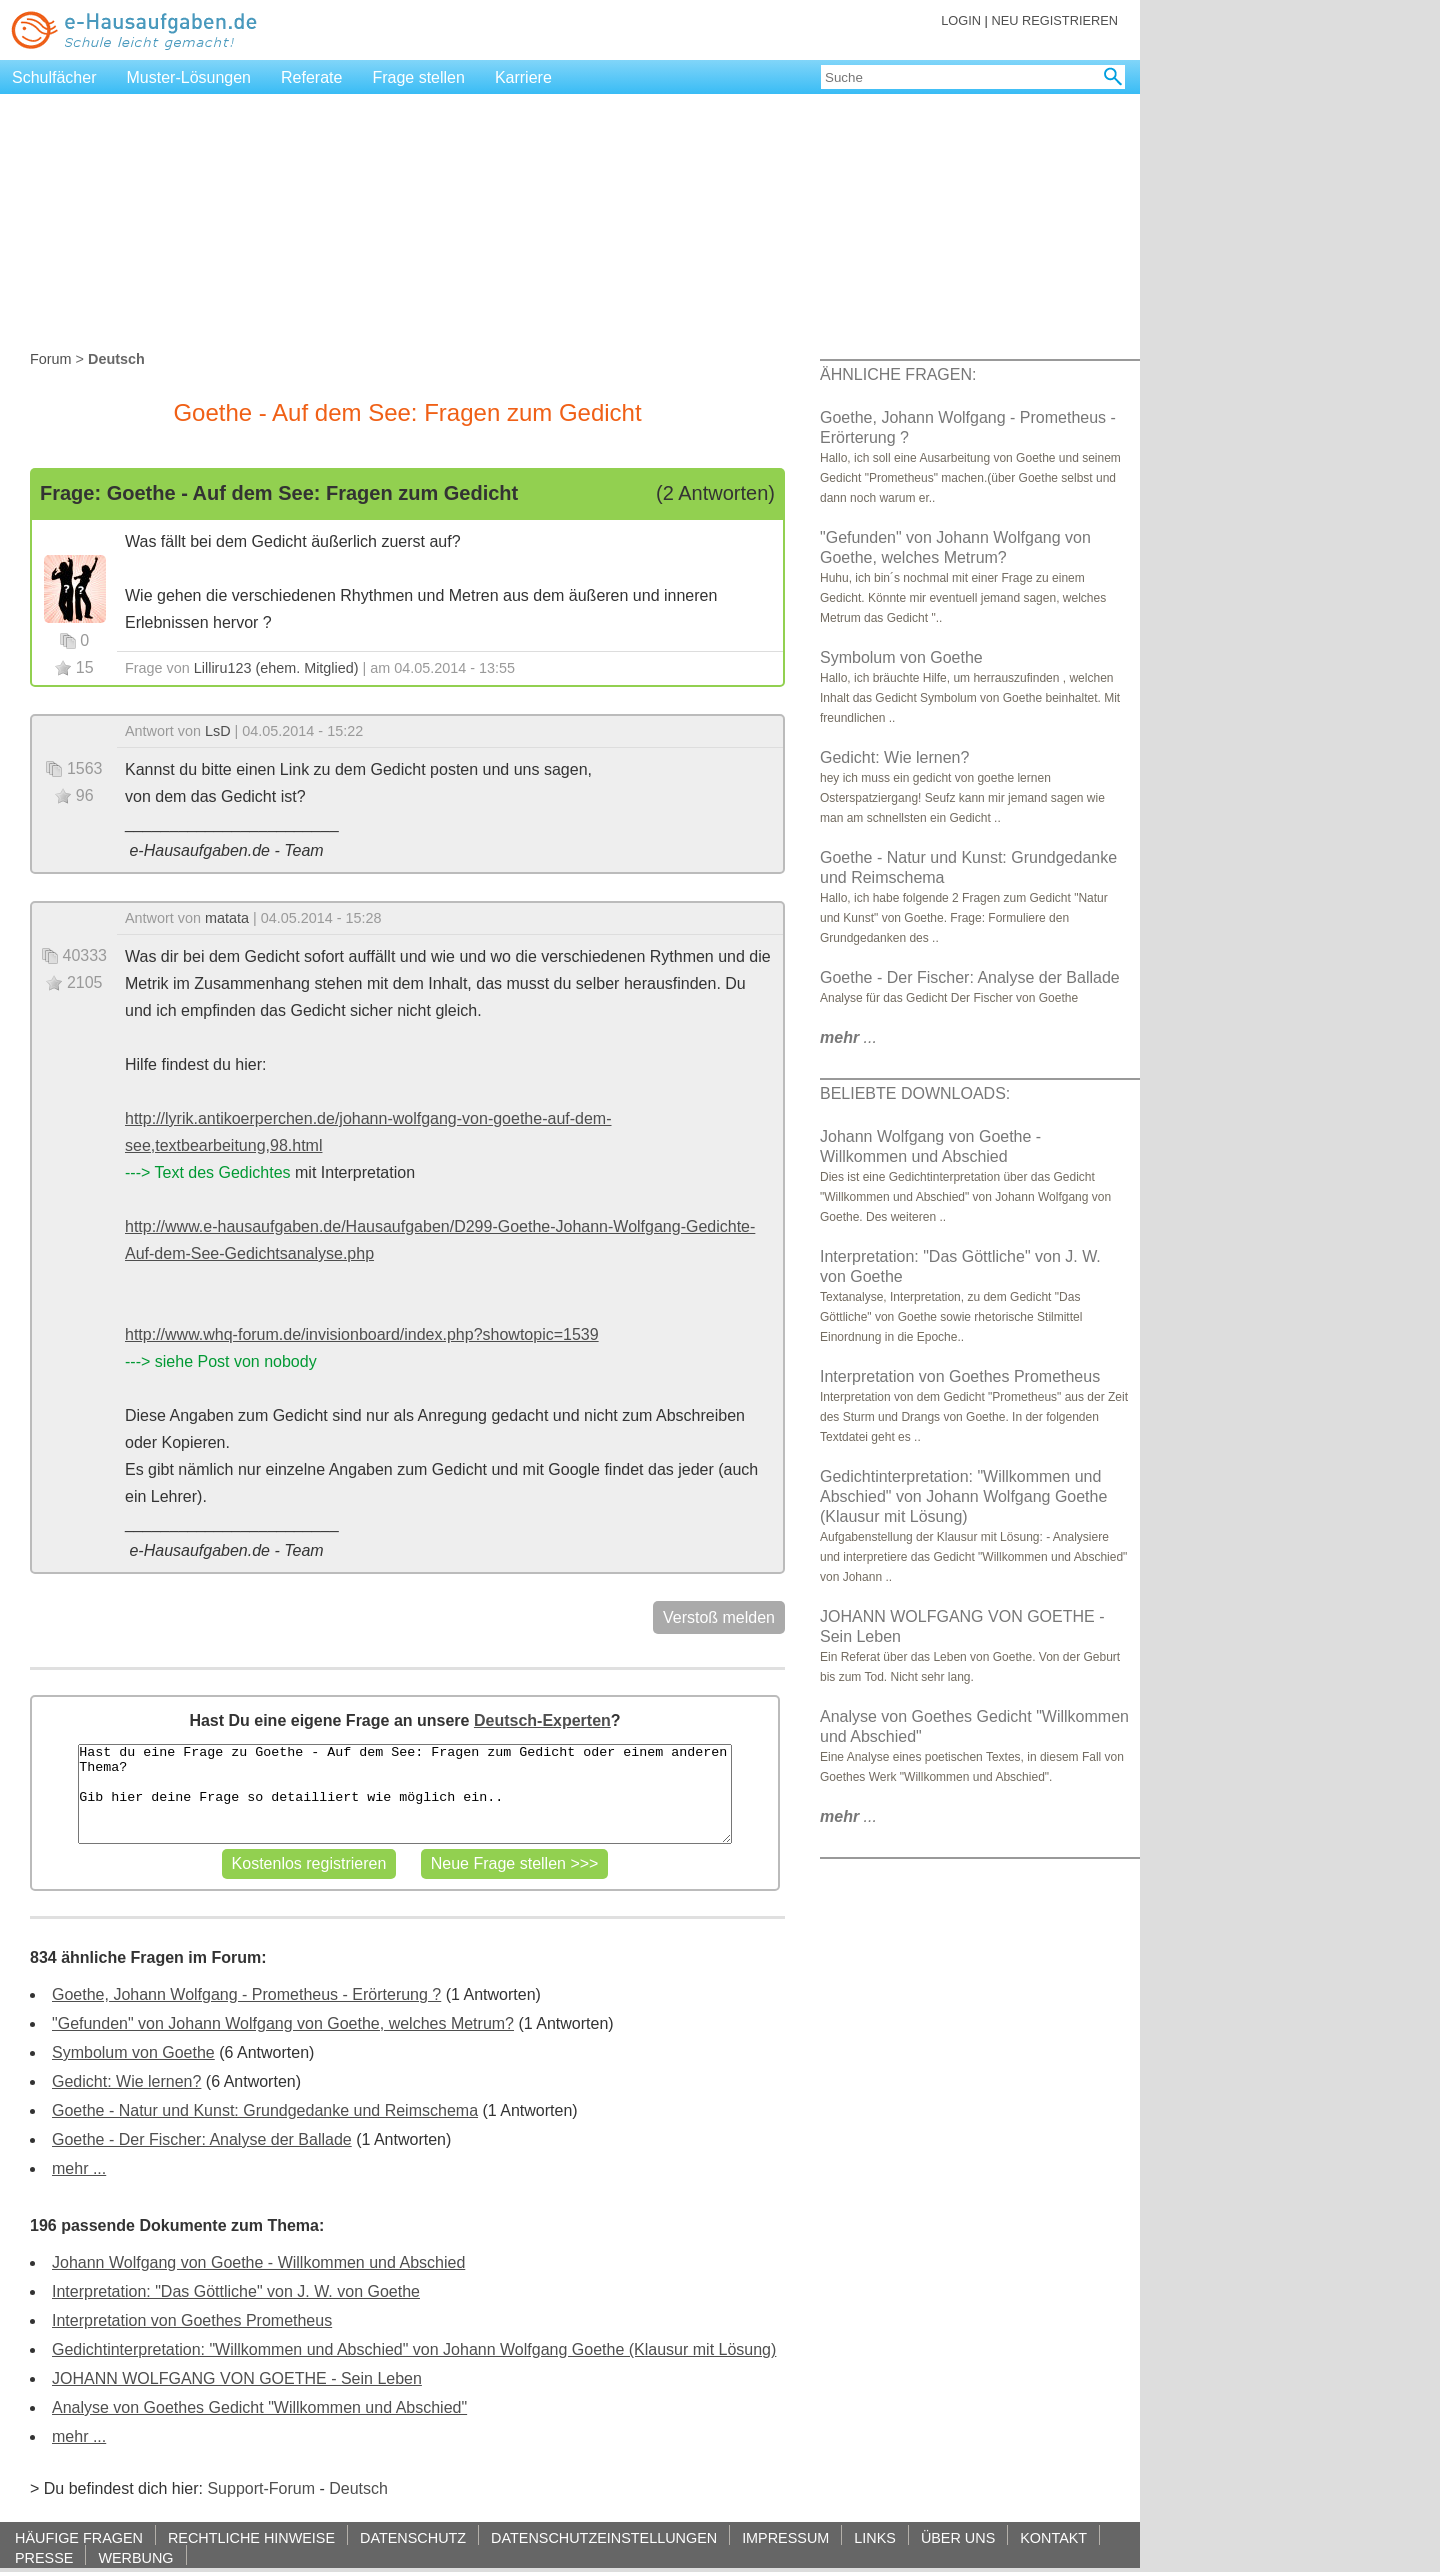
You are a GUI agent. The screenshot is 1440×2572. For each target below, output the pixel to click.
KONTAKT (1053, 2537)
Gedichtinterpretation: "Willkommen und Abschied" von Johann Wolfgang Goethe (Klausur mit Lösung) (414, 2349)
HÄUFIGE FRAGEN (79, 2537)
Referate (311, 77)
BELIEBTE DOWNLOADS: (915, 1093)
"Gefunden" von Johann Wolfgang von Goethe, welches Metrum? (283, 2023)
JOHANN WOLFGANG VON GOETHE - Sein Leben (237, 2378)
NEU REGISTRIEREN (1054, 20)
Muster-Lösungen (189, 77)
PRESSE (44, 2557)
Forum (51, 359)
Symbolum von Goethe (133, 2052)
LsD (218, 731)
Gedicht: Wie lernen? (126, 2081)
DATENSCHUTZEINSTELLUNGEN (604, 2537)
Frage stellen (418, 77)
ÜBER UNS (958, 2537)
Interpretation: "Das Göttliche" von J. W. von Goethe (236, 2291)
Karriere (523, 77)
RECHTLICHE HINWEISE (251, 2537)
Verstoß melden (719, 1617)
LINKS (875, 2537)
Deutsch (358, 2488)
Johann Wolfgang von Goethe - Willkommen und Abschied (258, 2262)
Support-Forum (261, 2488)
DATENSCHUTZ (413, 2537)
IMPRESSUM (785, 2537)
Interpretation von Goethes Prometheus (192, 2320)
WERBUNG (135, 2557)
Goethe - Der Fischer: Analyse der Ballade (202, 2139)
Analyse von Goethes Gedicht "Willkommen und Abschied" (259, 2407)
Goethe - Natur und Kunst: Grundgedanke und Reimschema (265, 2110)
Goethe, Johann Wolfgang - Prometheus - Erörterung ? (246, 1994)
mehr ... (79, 2168)
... (848, 1037)
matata (227, 918)
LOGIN (961, 20)
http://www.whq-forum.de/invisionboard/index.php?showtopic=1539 (362, 1334)
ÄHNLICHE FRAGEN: (898, 374)
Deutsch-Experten (542, 1720)
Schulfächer (54, 77)
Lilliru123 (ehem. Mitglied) (276, 668)
